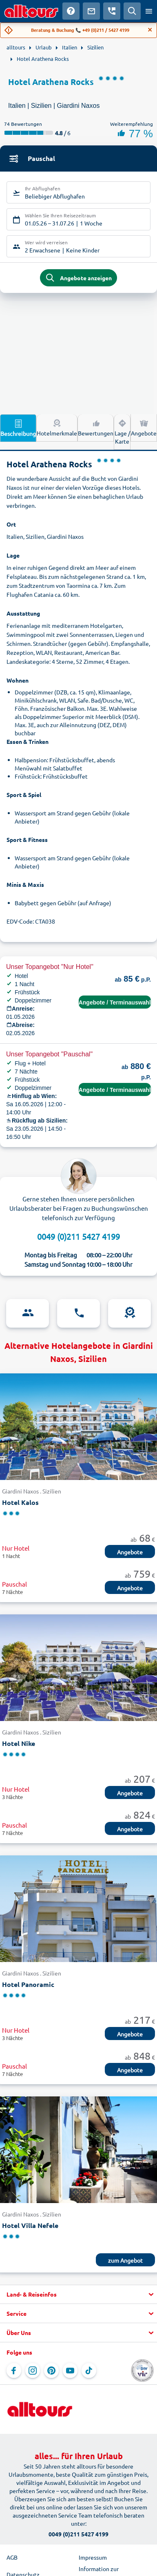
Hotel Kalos (20, 1502)
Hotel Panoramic (28, 1984)
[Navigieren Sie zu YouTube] (70, 2370)
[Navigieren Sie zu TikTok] (89, 2370)
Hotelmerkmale (57, 427)
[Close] (150, 30)
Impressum (93, 2557)
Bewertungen (95, 427)
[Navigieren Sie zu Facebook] (14, 2370)
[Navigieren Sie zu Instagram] (32, 2370)
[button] (78, 2294)
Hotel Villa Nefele (30, 2225)
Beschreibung (18, 427)
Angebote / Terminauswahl (115, 1002)
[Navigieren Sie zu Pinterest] (51, 2370)
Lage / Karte (122, 431)
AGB (12, 2557)
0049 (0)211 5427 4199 (78, 1236)
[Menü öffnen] (149, 11)
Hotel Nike (18, 1743)
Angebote (144, 427)
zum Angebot (125, 2260)
